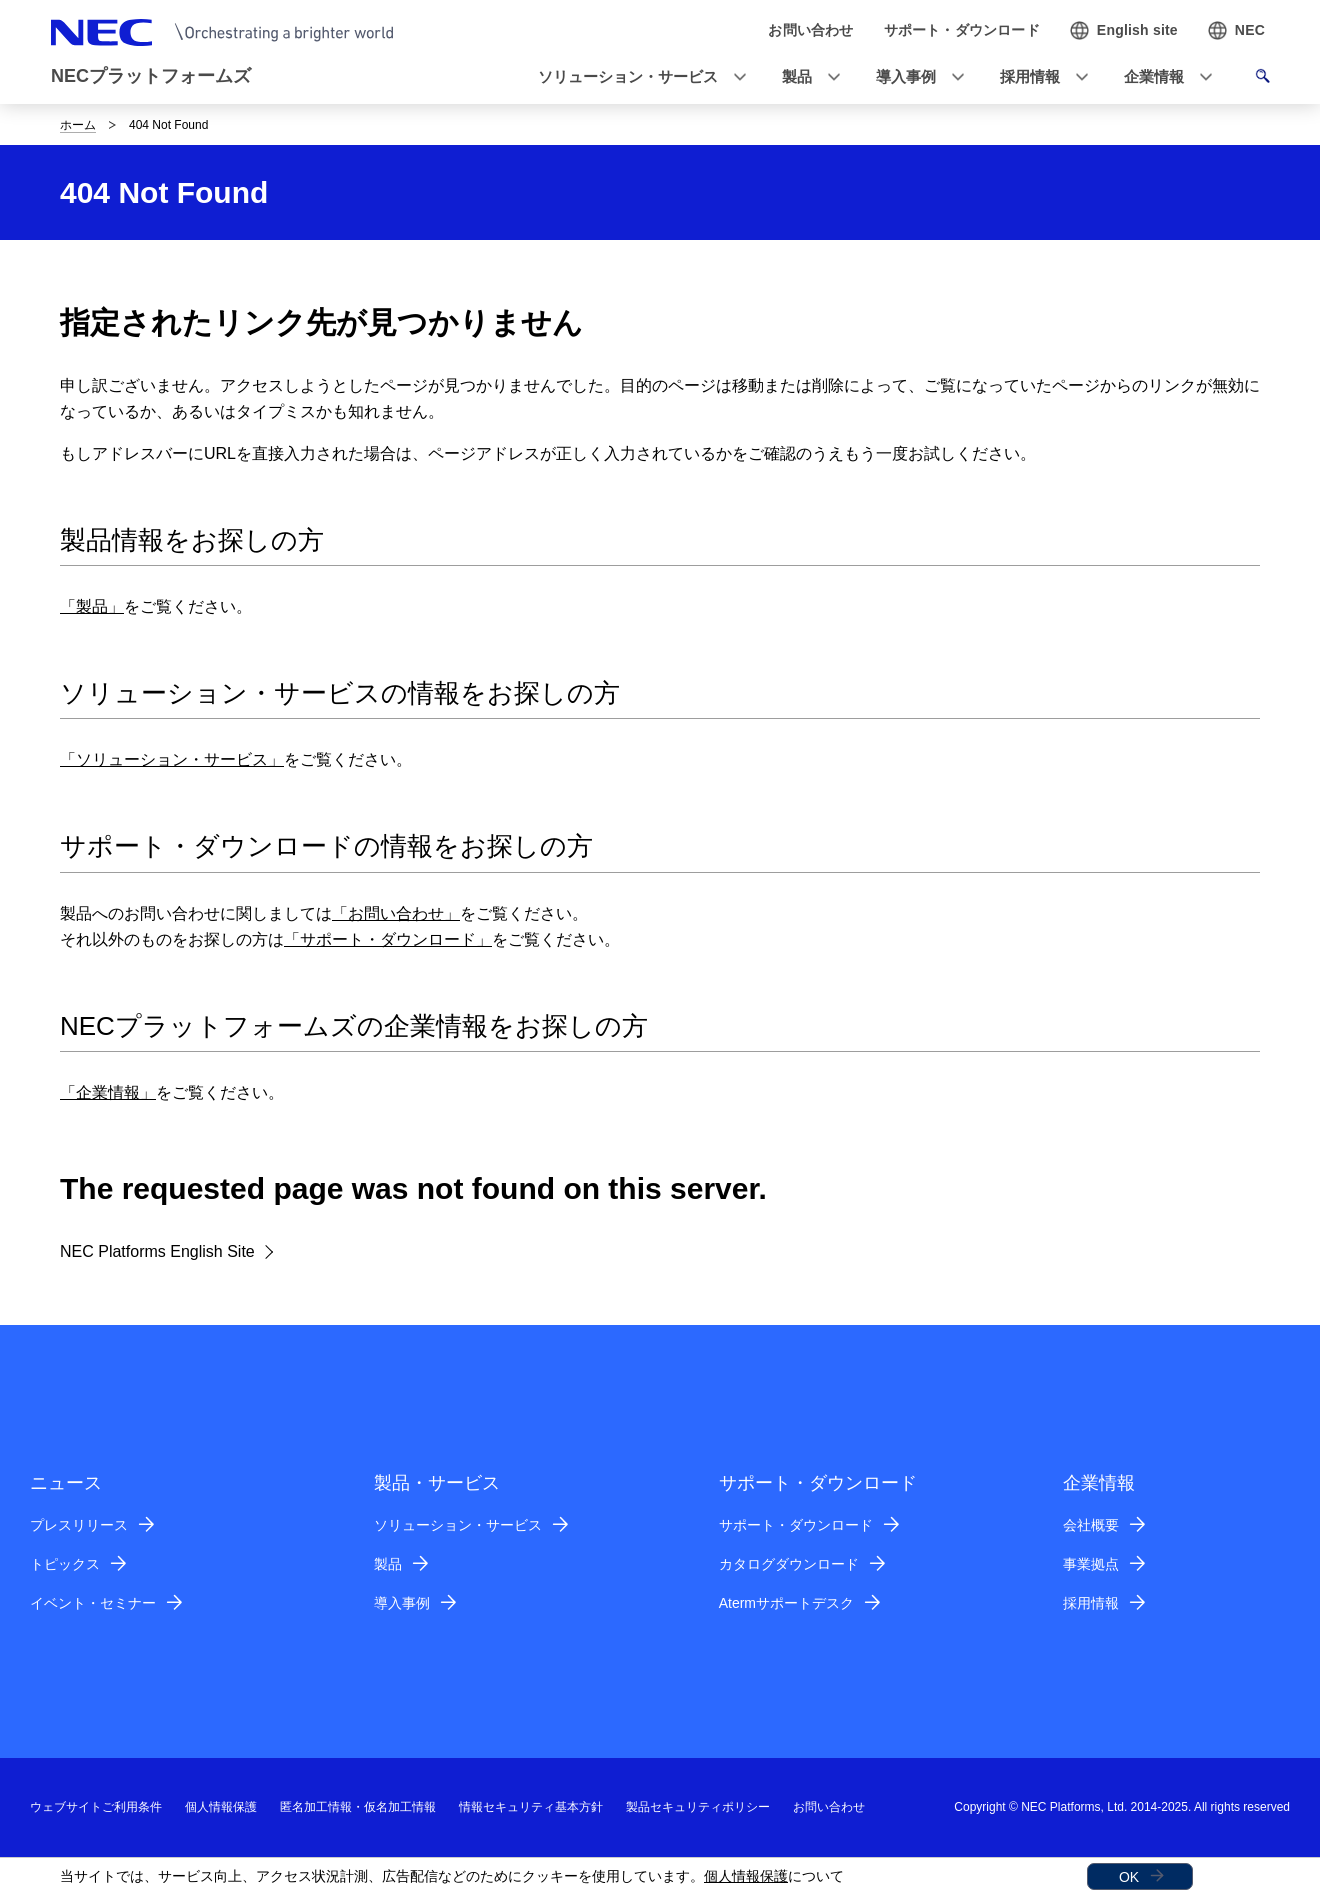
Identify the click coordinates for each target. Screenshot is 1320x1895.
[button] (636, 77)
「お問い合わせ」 (396, 913)
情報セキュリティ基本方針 (531, 1807)
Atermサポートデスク (786, 1603)
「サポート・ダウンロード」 (388, 939)
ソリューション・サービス (458, 1525)
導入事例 (402, 1603)
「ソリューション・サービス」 (172, 759)
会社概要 (1091, 1525)
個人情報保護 (746, 1876)
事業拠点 (1091, 1564)
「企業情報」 (108, 1092)
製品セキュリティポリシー (698, 1807)
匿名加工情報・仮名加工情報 (358, 1807)
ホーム (78, 125)
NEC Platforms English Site (157, 1251)
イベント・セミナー (93, 1603)
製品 (388, 1564)
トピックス (65, 1564)
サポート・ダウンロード (796, 1525)
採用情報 (1091, 1603)
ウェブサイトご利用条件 (96, 1807)
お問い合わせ (829, 1807)
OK (1129, 1877)
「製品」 (92, 606)
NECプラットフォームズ (151, 76)
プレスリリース (79, 1525)
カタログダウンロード (789, 1564)
